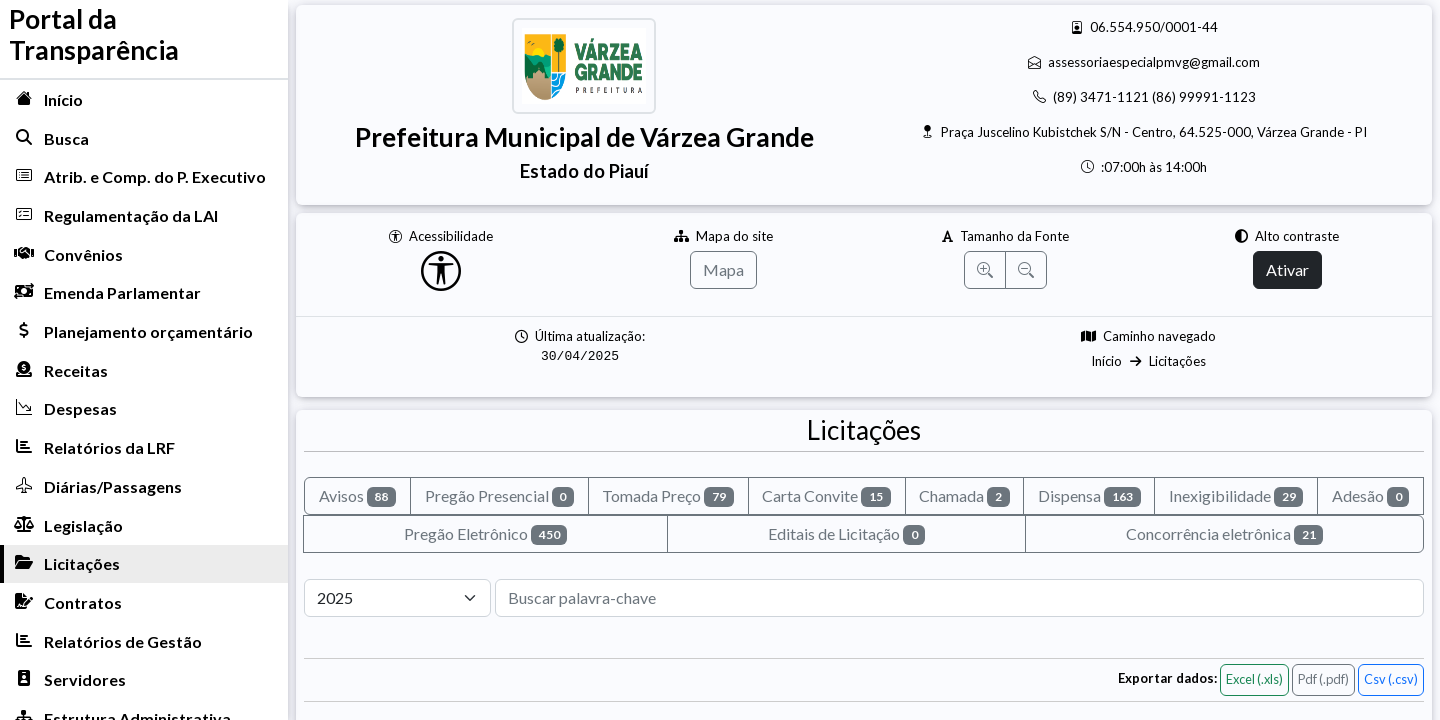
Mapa (723, 269)
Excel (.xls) (1254, 679)
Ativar (1287, 269)
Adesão (1371, 496)
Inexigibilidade (1236, 496)
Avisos (358, 496)
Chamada (964, 496)
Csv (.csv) (1391, 679)
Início (1106, 361)
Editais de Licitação (847, 534)
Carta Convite (826, 496)
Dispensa (1089, 496)
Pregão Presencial (500, 496)
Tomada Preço (668, 496)
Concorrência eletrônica (1225, 534)
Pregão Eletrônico (486, 534)
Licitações (1177, 361)
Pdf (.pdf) (1323, 679)
